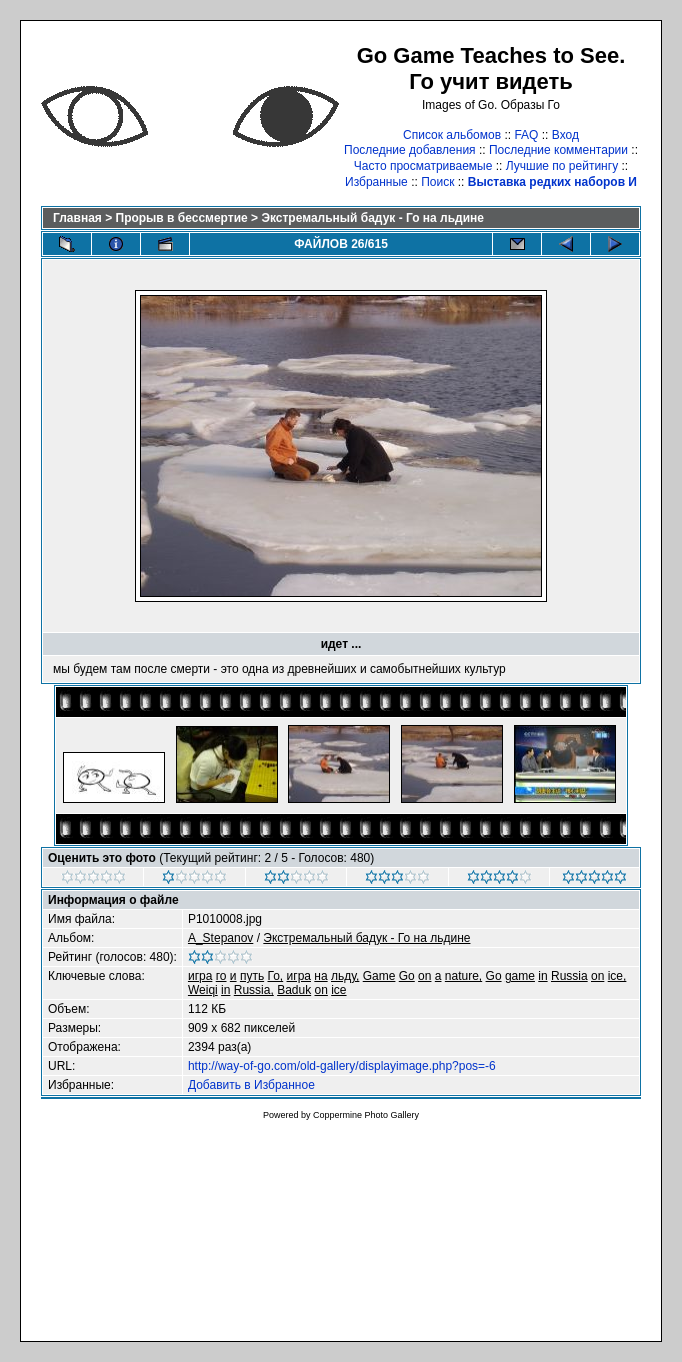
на (320, 976)
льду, (345, 976)
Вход (565, 135)
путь (252, 976)
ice (338, 990)
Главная (77, 218)
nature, (463, 976)
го (221, 976)
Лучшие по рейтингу (562, 166)
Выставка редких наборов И (552, 182)
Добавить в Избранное (251, 1085)
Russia (569, 976)
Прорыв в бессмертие (182, 218)
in (542, 976)
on (424, 976)
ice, (617, 976)
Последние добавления (410, 150)
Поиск (437, 182)
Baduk (294, 990)
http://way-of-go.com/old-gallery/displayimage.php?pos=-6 (342, 1066)
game (520, 976)
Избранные (376, 182)
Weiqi (203, 990)
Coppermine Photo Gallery (366, 1115)
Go (407, 976)
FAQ (526, 135)
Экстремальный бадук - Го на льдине (372, 218)
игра (200, 976)
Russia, (254, 990)
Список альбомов (452, 135)
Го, (276, 976)
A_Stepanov (220, 938)
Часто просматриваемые (423, 166)
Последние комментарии (558, 150)
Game (379, 976)
